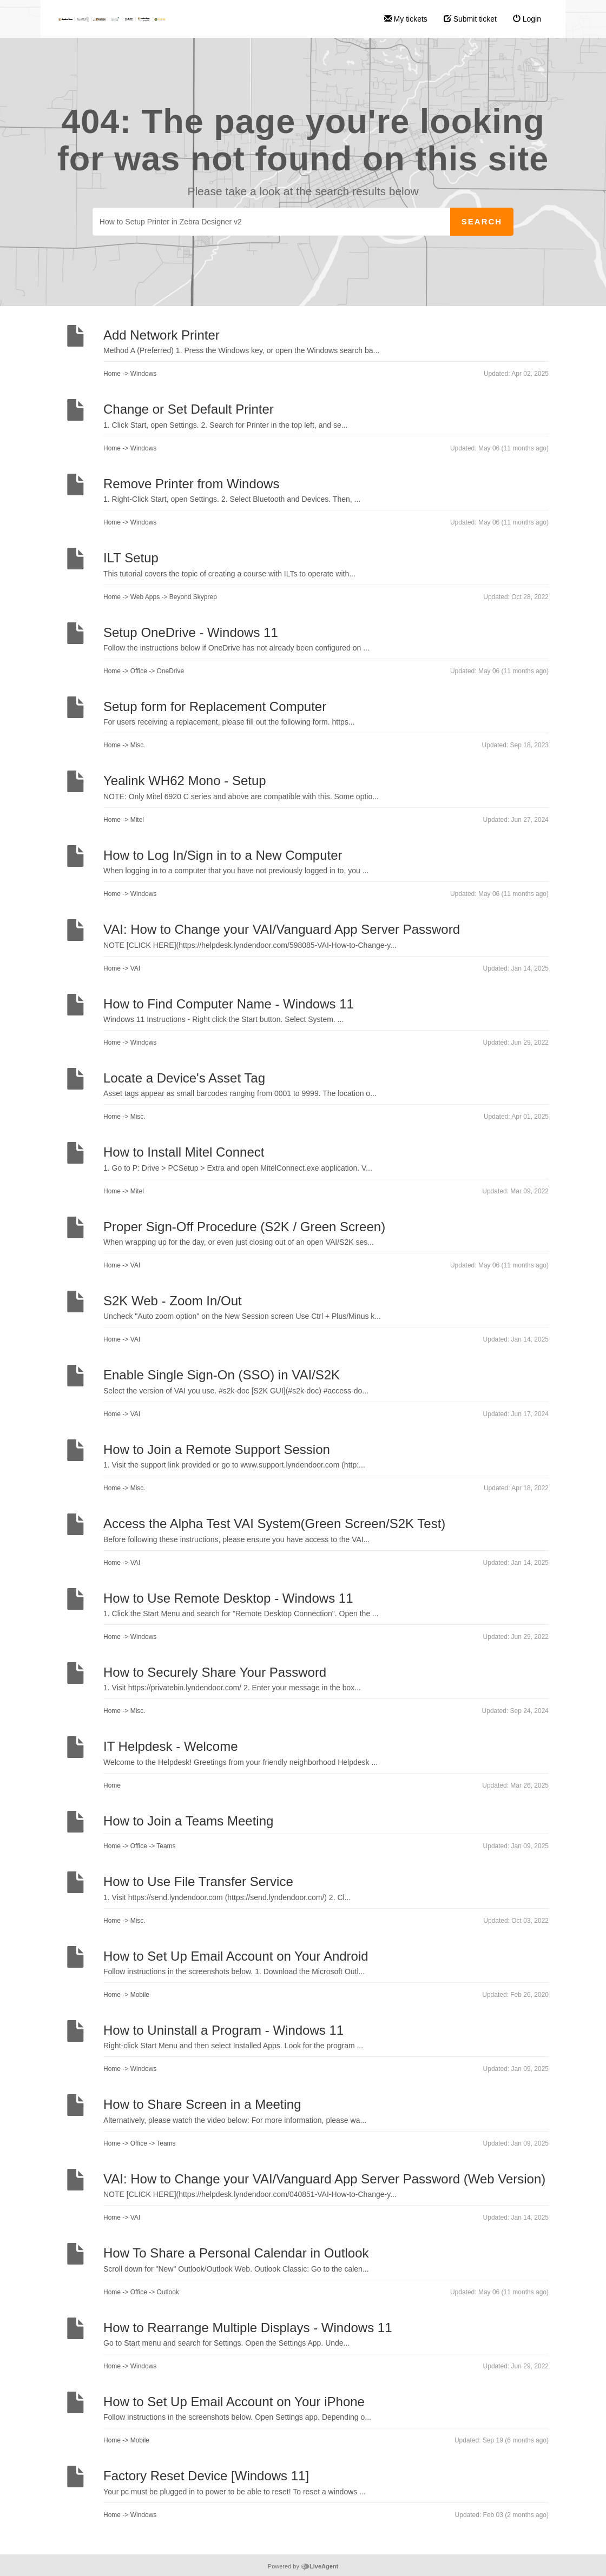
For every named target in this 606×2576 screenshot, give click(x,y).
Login (527, 19)
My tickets (405, 19)
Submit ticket (470, 19)
